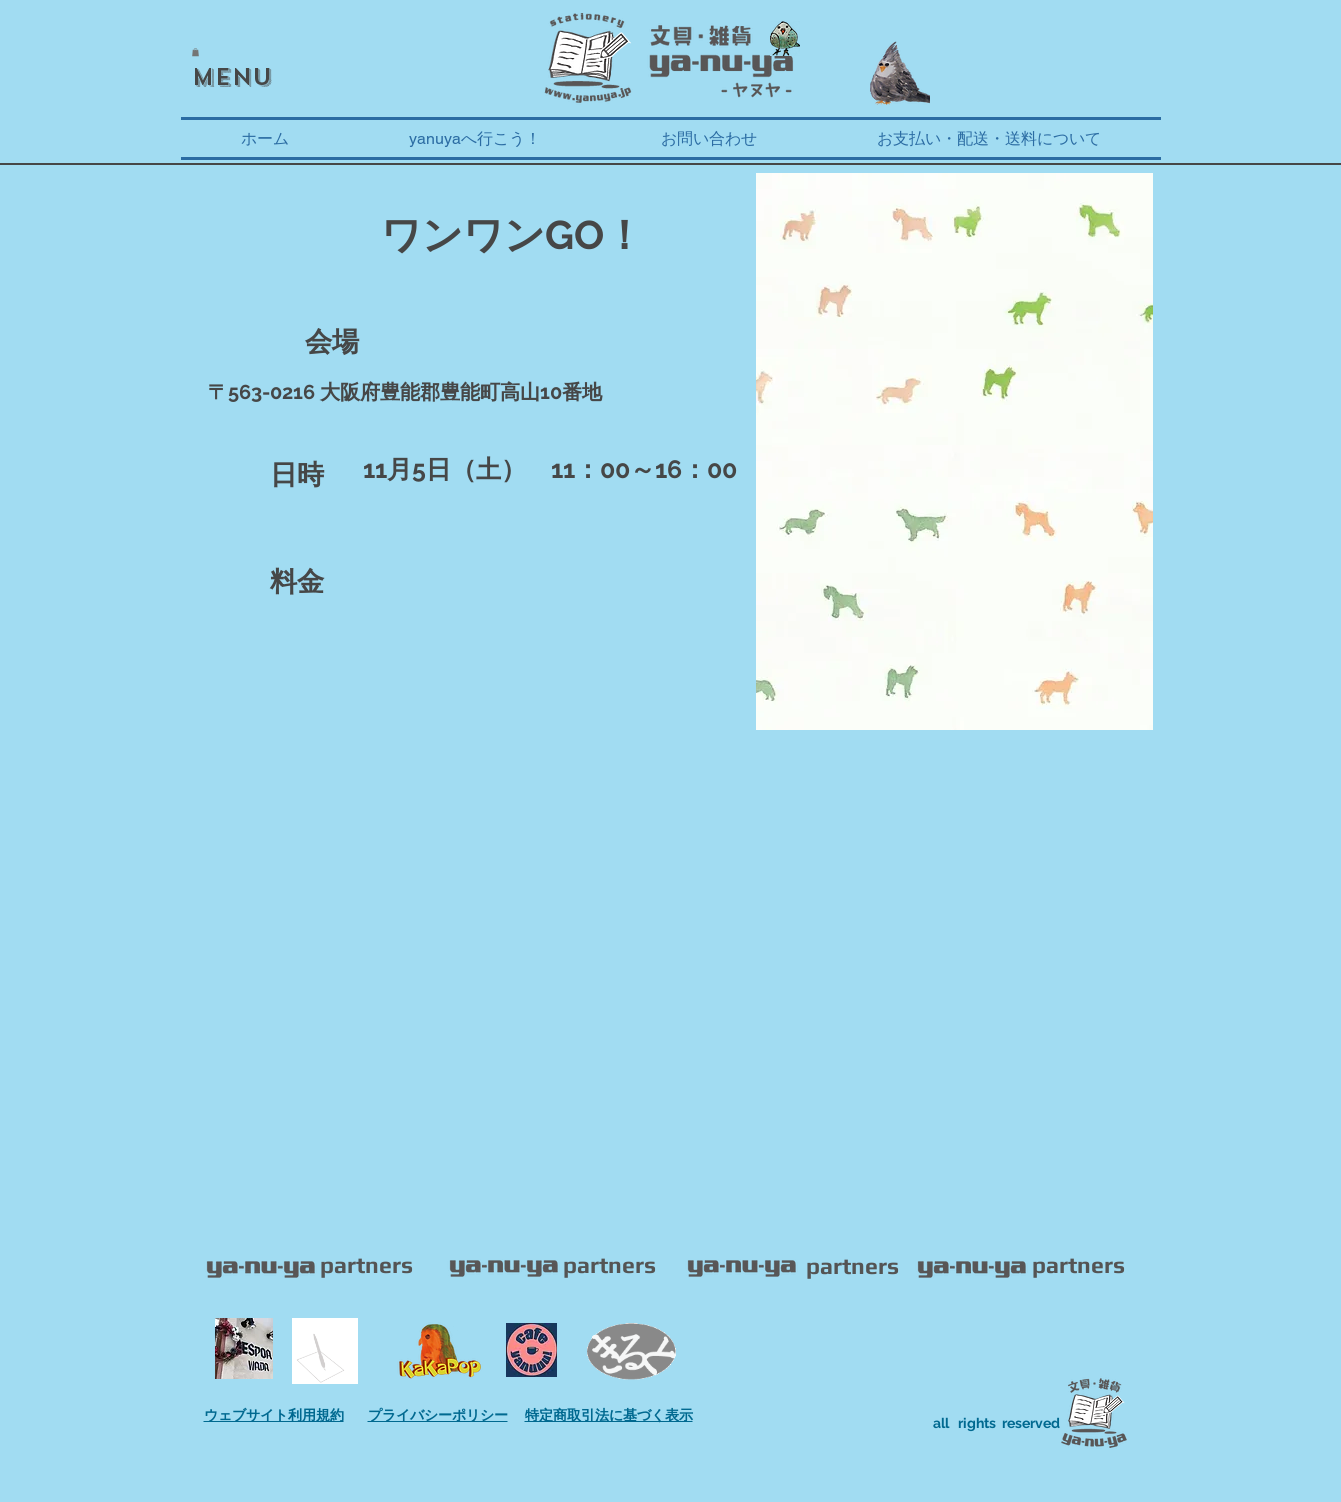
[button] (195, 52)
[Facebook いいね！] (244, 23)
